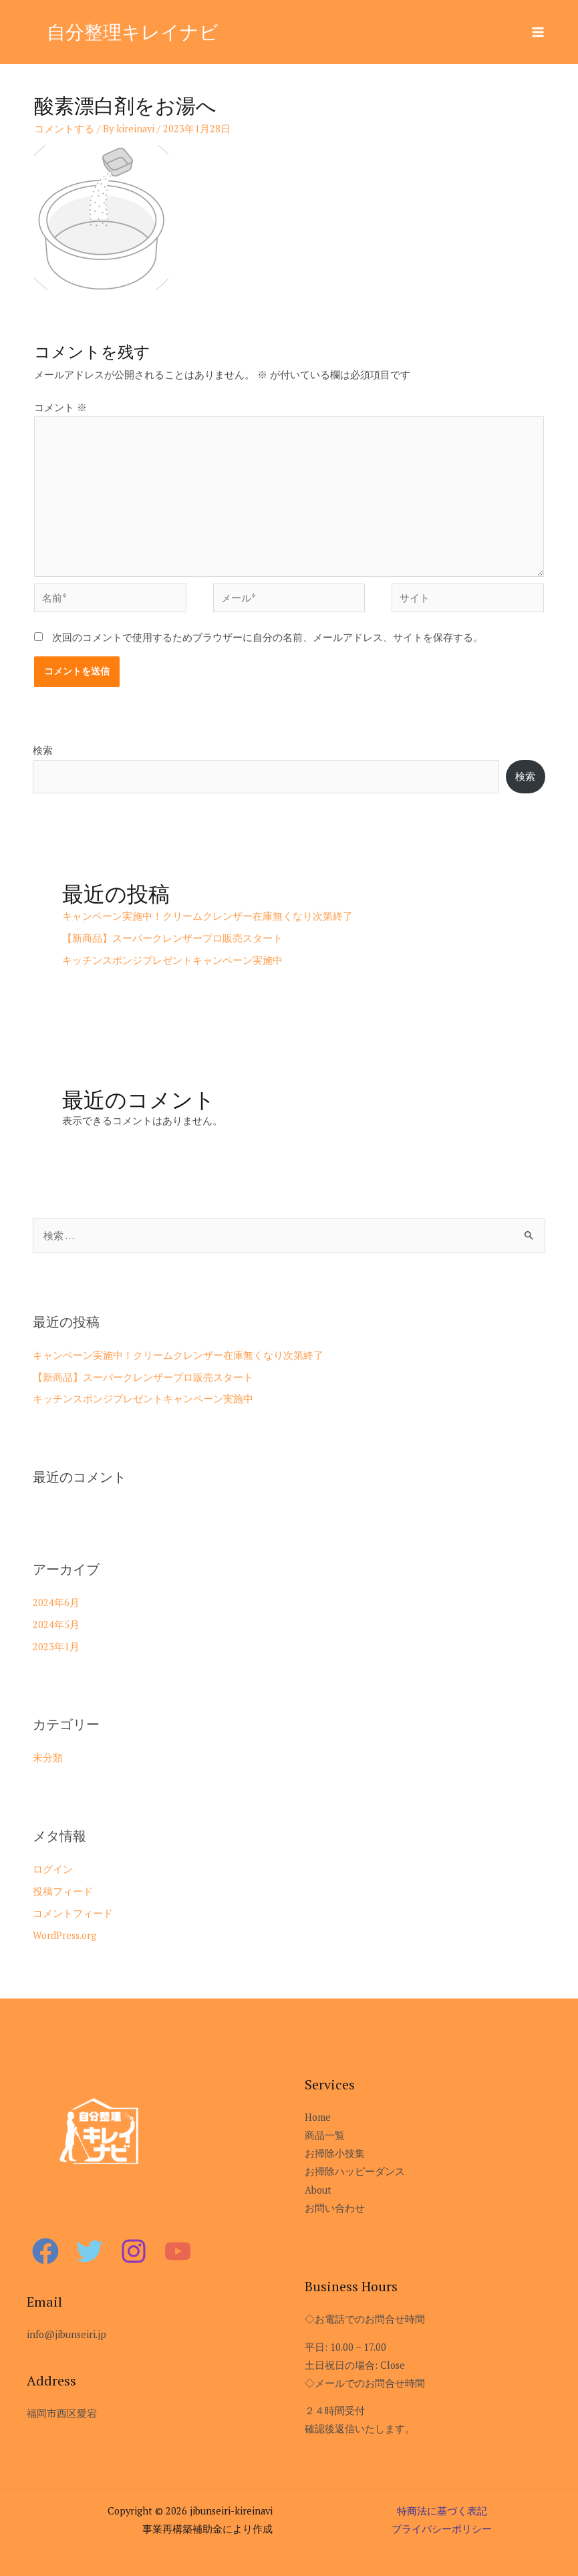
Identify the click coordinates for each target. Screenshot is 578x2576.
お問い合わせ (335, 2208)
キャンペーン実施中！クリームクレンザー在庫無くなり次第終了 (207, 916)
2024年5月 (56, 1624)
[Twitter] (89, 2251)
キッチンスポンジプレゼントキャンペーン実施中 (172, 960)
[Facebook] (45, 2251)
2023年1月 (56, 1646)
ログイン (53, 1869)
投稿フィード (63, 1891)
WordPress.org (64, 1935)
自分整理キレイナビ (136, 31)
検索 (43, 750)
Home (318, 2117)
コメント (60, 407)
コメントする (64, 128)
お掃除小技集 (335, 2153)
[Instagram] (133, 2251)
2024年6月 (56, 1602)
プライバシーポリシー (442, 2529)
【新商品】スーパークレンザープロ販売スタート (172, 938)
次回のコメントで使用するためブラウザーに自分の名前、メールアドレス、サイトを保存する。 (267, 637)
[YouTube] (177, 2251)
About (318, 2190)
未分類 (48, 1757)
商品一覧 (325, 2135)
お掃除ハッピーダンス (355, 2171)
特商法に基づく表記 (442, 2510)
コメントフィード (73, 1913)
